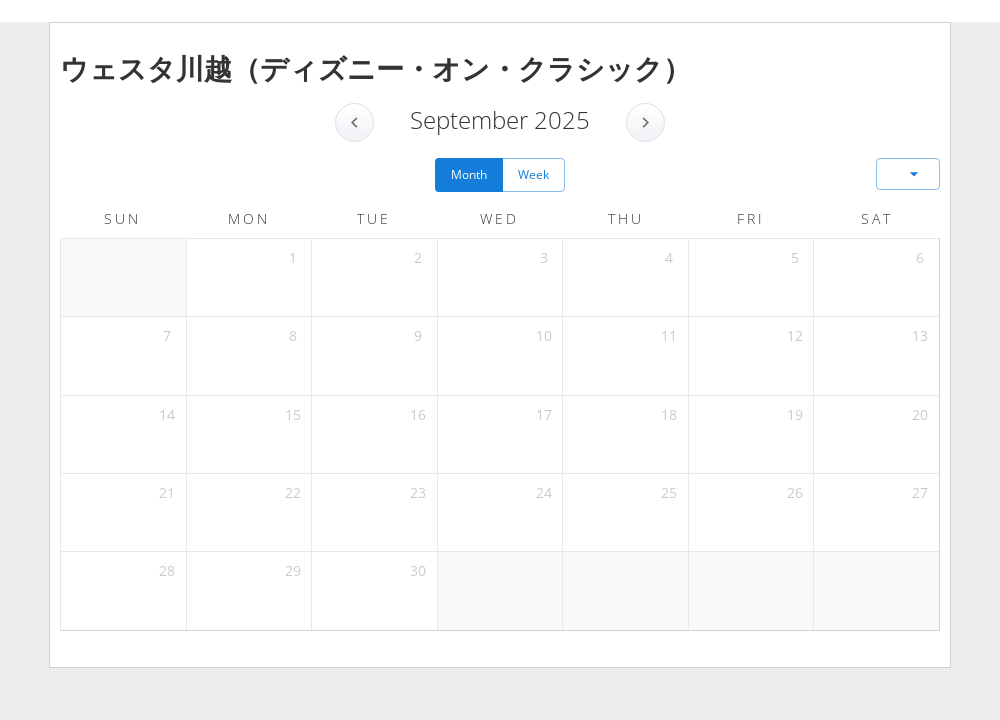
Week (533, 174)
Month (469, 174)
